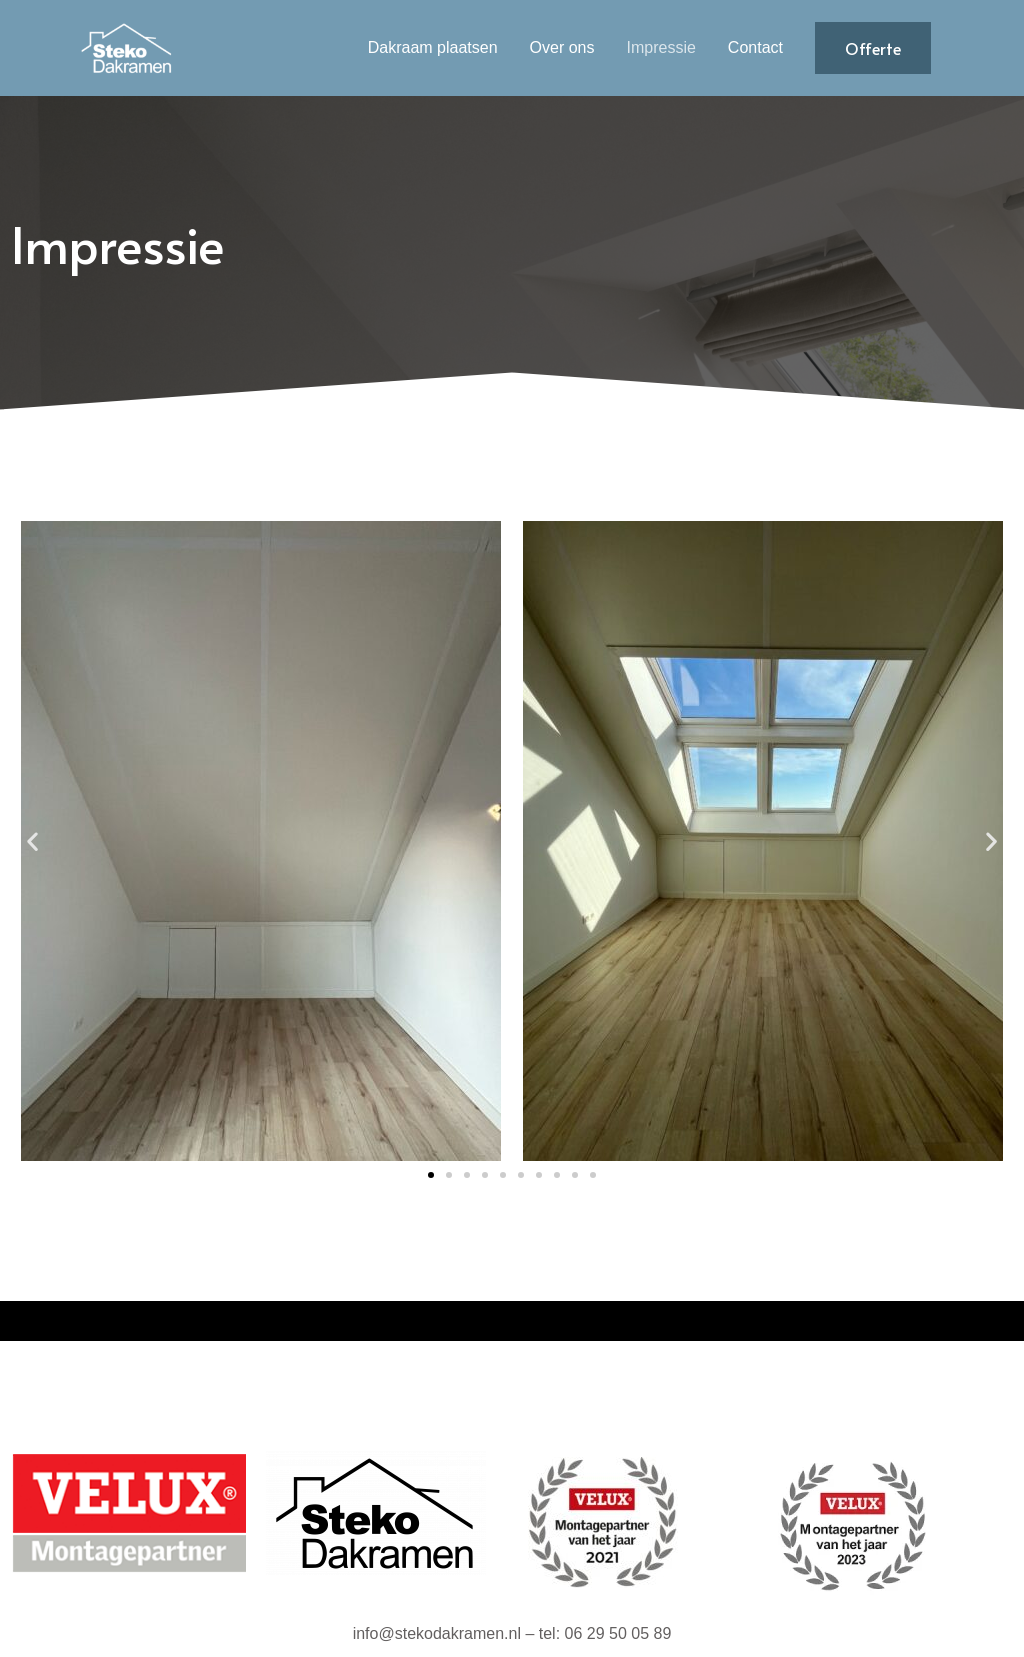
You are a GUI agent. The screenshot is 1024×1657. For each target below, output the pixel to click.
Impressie (661, 47)
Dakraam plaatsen (433, 47)
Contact (755, 47)
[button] (32, 841)
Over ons (562, 47)
